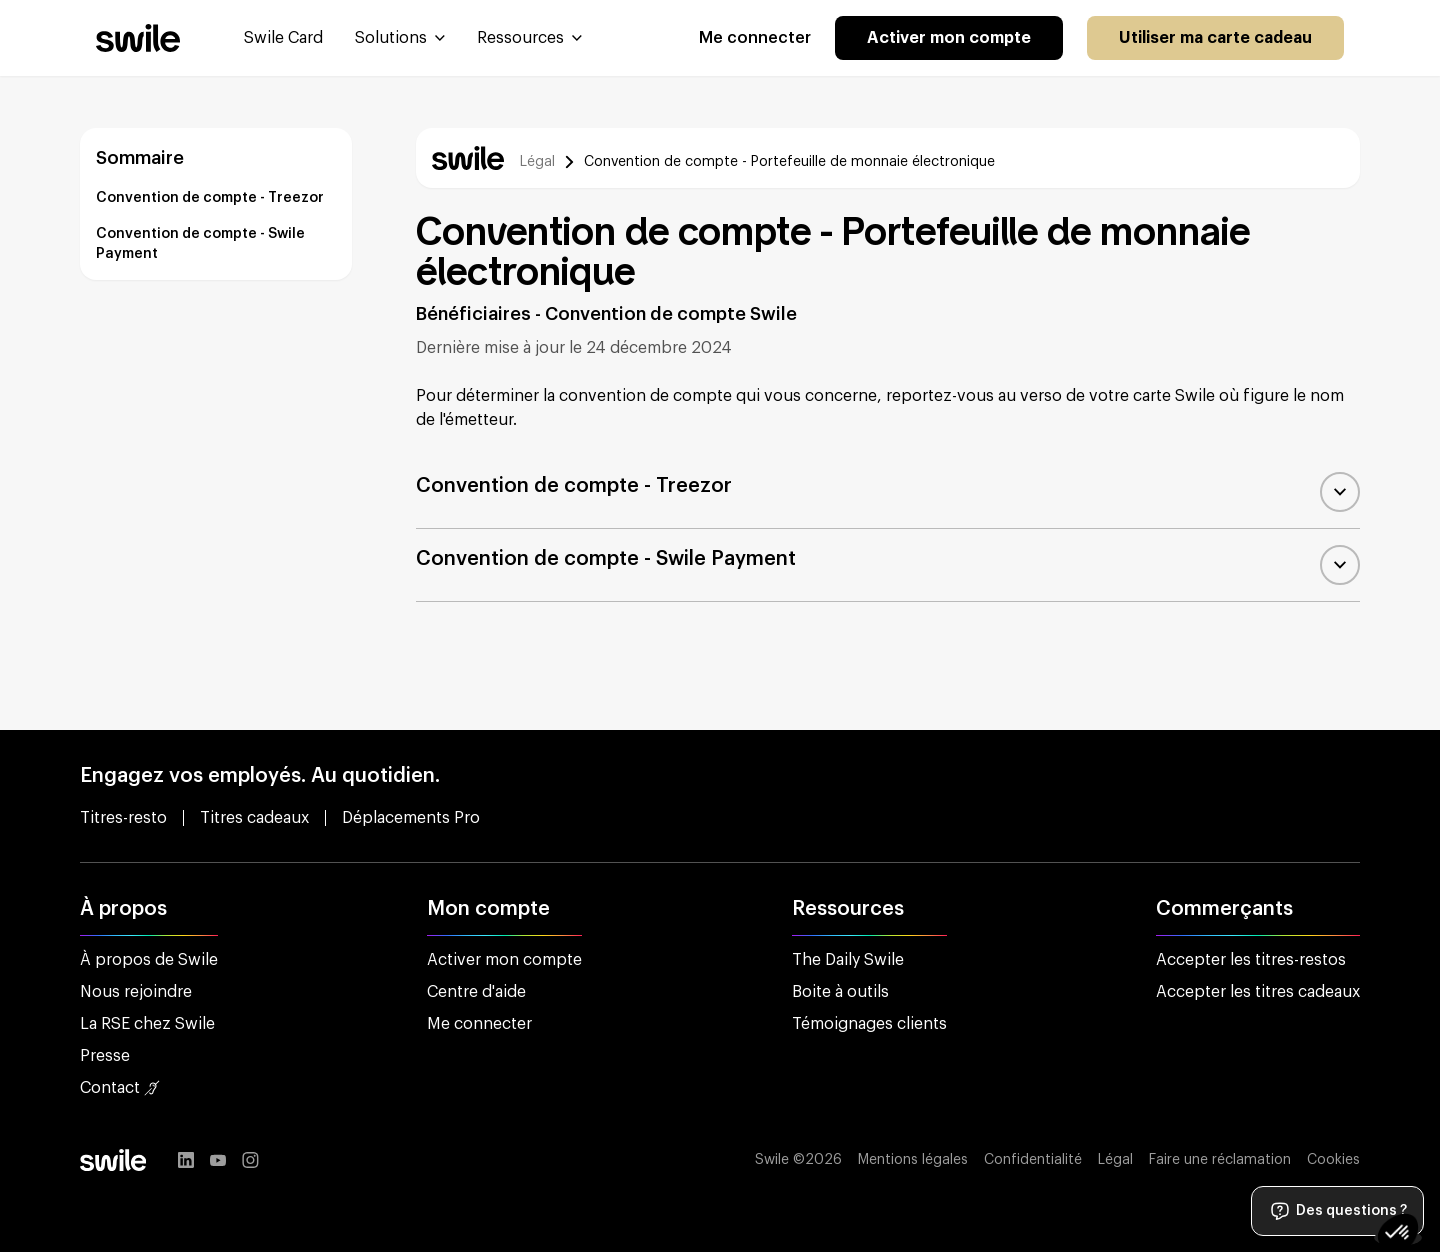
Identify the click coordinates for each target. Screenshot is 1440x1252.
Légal (537, 162)
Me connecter (755, 38)
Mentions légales (913, 1160)
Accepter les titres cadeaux (1258, 992)
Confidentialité (1033, 1160)
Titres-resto (123, 818)
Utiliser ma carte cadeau (1215, 38)
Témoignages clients (869, 1024)
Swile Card (283, 38)
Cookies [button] (1333, 1160)
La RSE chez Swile (147, 1024)
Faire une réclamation (1220, 1160)
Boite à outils (840, 992)
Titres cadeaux (254, 818)
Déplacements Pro (411, 818)
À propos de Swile (149, 960)
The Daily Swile (848, 960)
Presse (105, 1056)
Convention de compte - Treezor (210, 198)
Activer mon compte (949, 38)
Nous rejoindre (136, 992)
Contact (120, 1088)
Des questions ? (1337, 1211)
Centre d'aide (476, 992)
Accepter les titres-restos (1251, 960)
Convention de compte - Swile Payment (200, 244)
